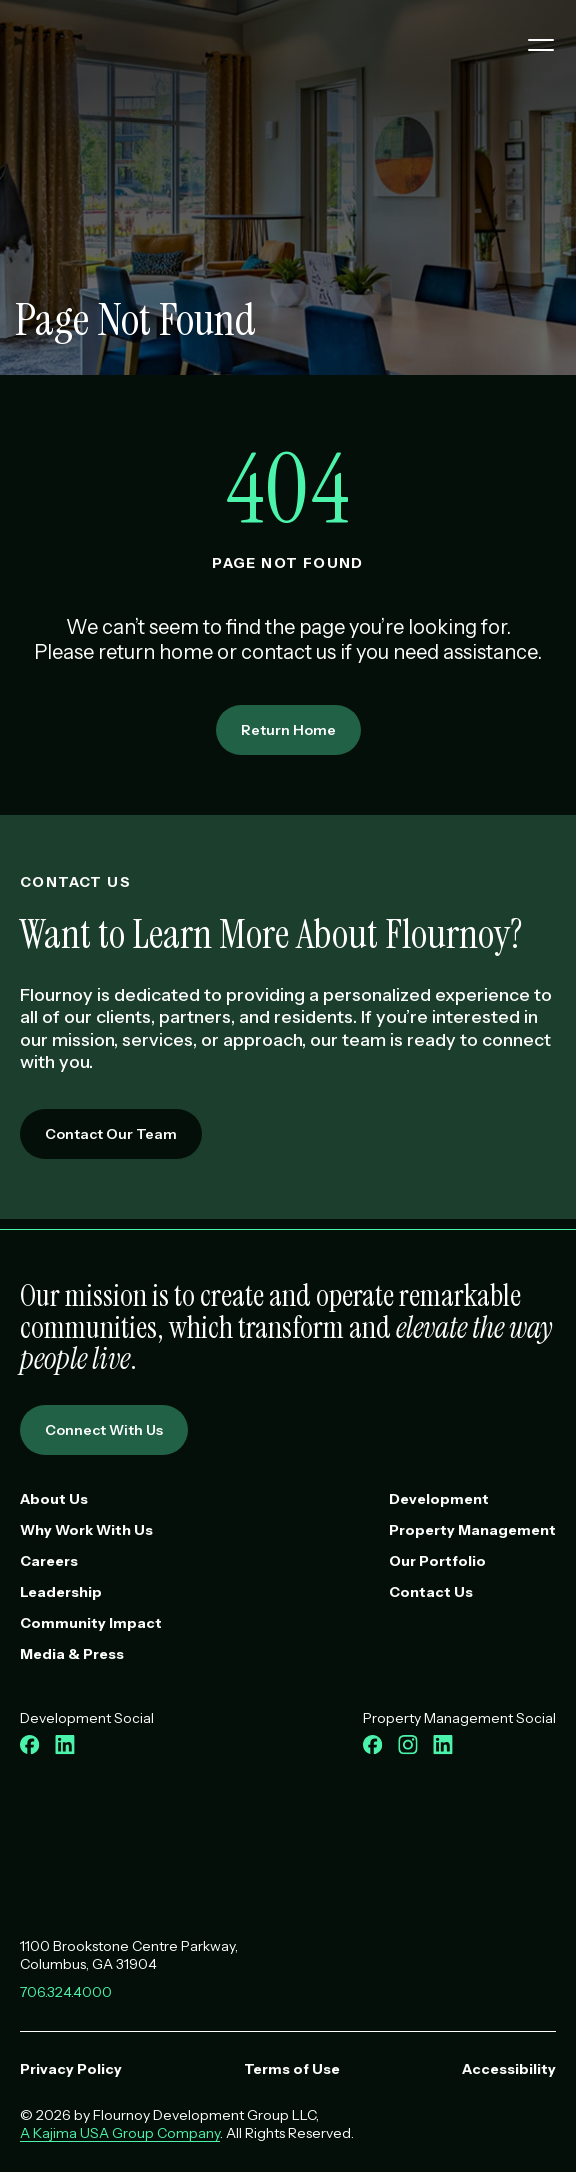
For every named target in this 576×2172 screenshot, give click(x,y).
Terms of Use (292, 2069)
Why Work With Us (86, 1530)
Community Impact (91, 1623)
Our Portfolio (437, 1561)
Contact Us (431, 1592)
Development (439, 1499)
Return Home (288, 730)
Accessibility (509, 2069)
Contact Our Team (111, 1134)
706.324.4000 (66, 1992)
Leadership (61, 1592)
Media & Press (72, 1654)
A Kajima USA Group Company (120, 2133)
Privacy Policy (71, 2069)
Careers (49, 1561)
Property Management (472, 1530)
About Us (54, 1499)
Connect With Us (104, 1430)
